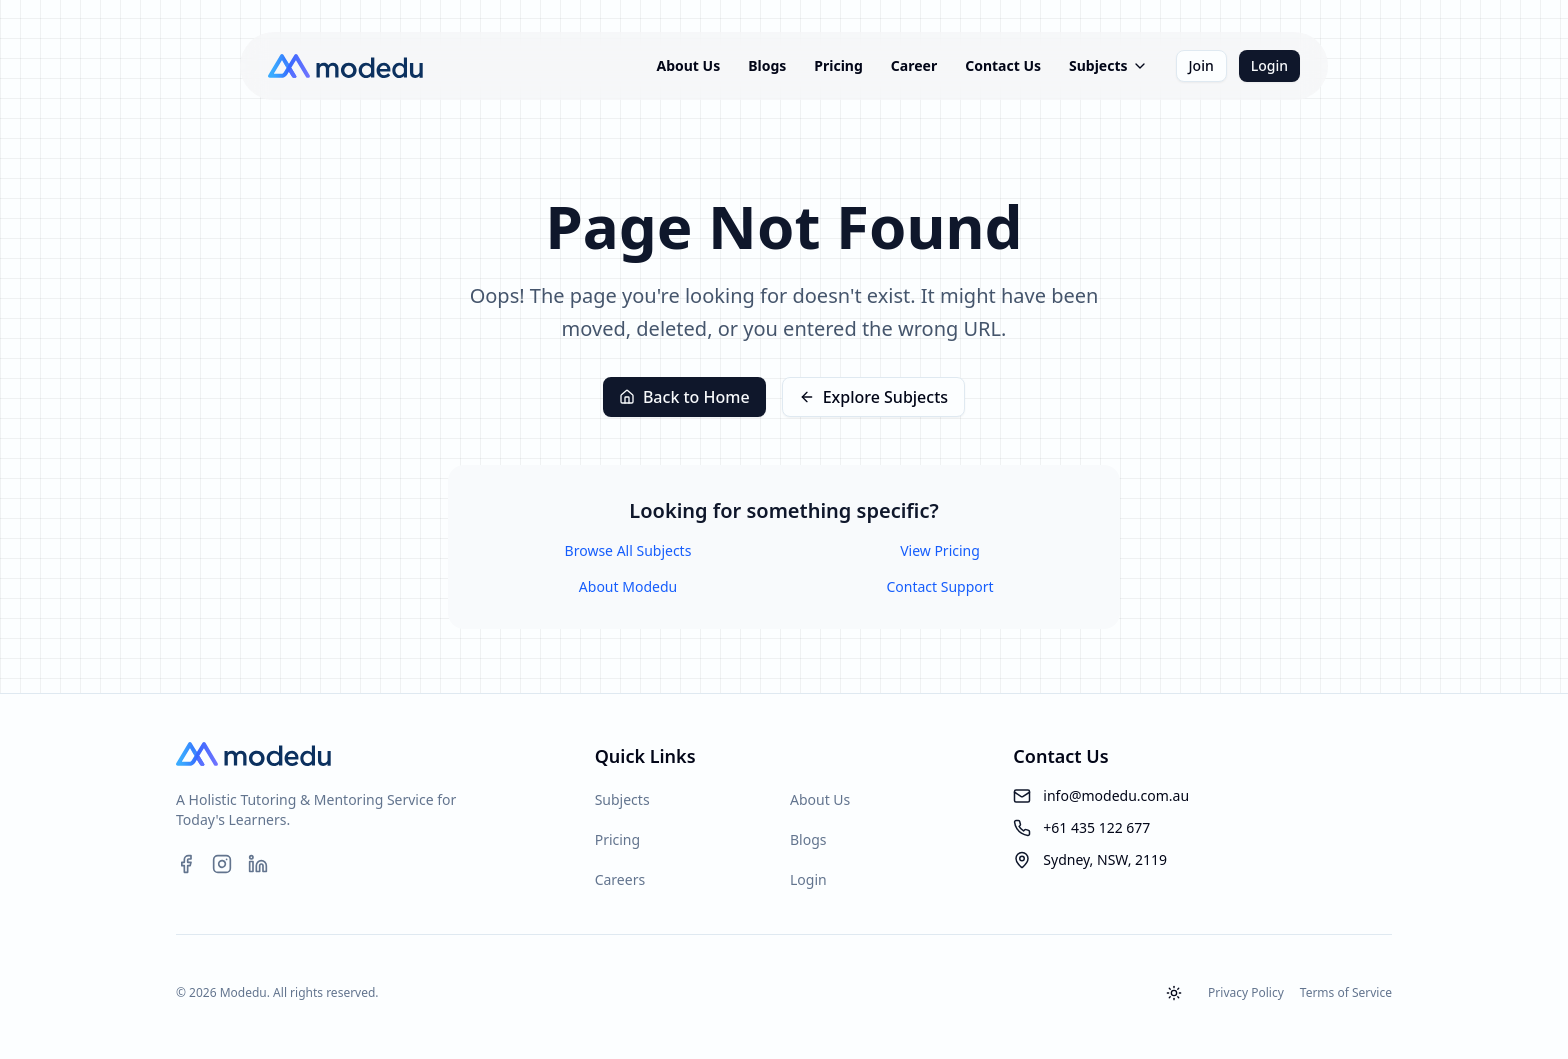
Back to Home (684, 397)
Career (914, 65)
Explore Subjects (873, 397)
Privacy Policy (1246, 993)
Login (1269, 65)
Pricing (838, 65)
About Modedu (628, 586)
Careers (620, 879)
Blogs (767, 65)
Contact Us (1003, 65)
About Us (688, 65)
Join (1201, 65)
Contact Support (939, 586)
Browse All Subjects (628, 550)
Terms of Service (1346, 993)
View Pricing (940, 550)
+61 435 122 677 (1096, 827)
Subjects (1108, 65)
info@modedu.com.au (1116, 795)
